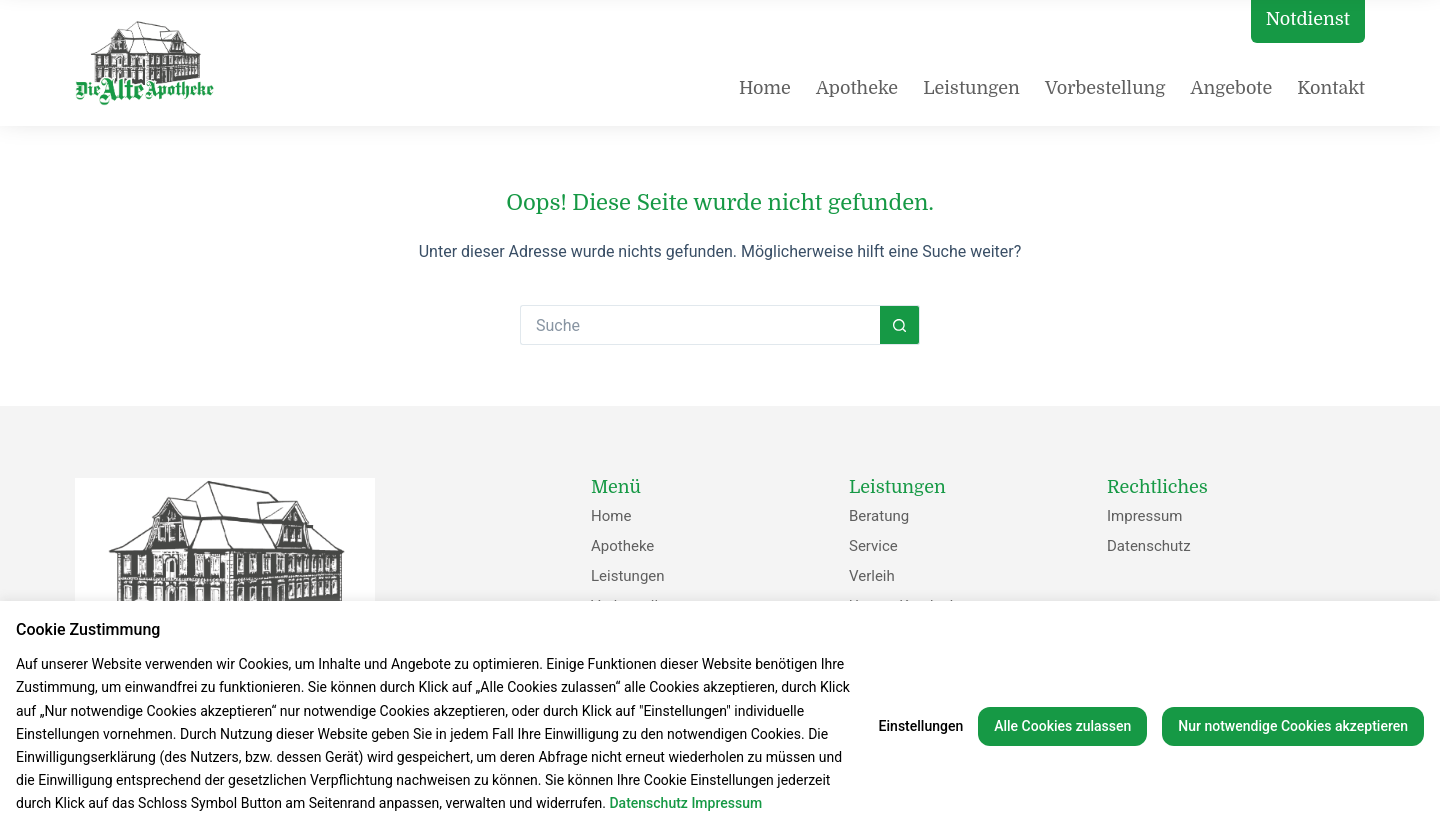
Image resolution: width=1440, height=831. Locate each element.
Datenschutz (1149, 546)
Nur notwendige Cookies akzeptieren (1293, 726)
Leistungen (971, 88)
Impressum (1144, 516)
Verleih (872, 576)
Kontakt (1331, 88)
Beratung (879, 516)
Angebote (1231, 88)
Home (765, 88)
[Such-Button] (900, 325)
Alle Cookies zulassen (1062, 726)
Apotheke (857, 88)
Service (873, 546)
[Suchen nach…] (700, 325)
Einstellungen (921, 726)
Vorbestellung (1105, 88)
